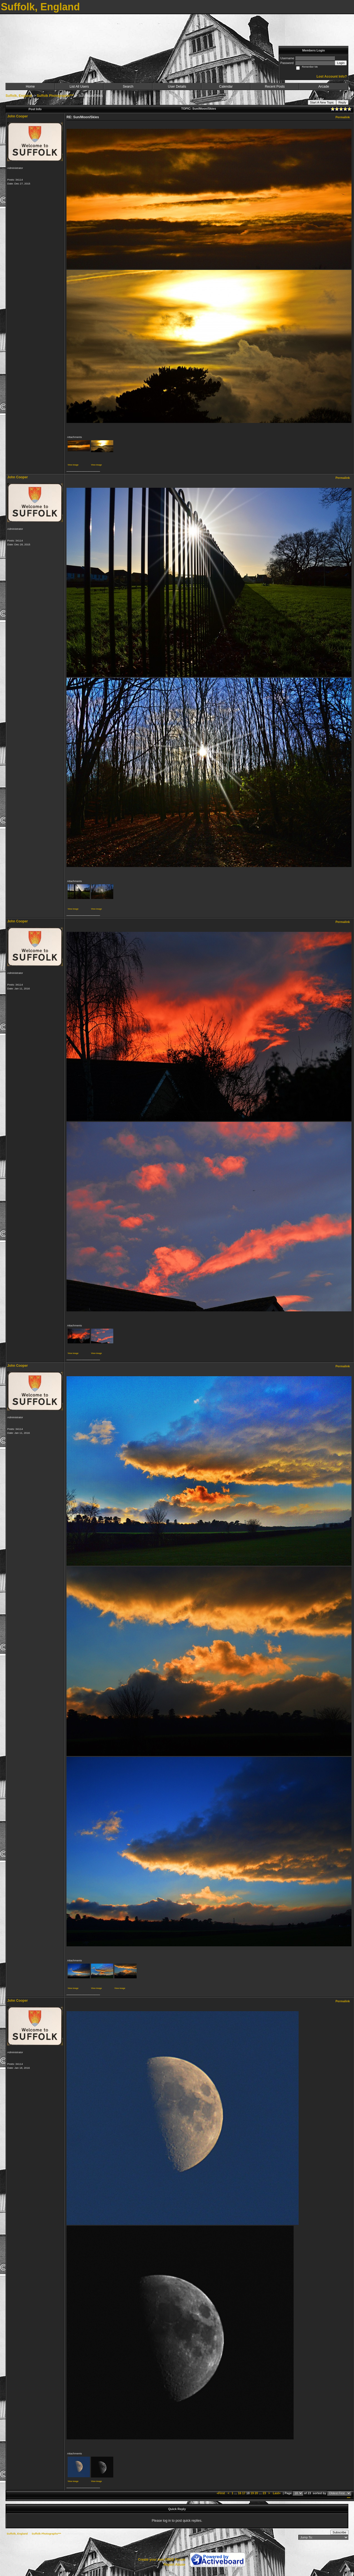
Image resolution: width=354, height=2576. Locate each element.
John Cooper (17, 116)
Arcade (323, 86)
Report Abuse (174, 2565)
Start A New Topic (322, 102)
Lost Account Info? (331, 76)
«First (221, 2493)
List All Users (79, 86)
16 (239, 2493)
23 (264, 2493)
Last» (277, 2493)
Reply (342, 102)
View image (73, 465)
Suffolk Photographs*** (55, 96)
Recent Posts (275, 86)
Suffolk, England (19, 96)
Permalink (342, 117)
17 (243, 2493)
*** (348, 2498)
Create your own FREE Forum (161, 2560)
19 (252, 2493)
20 (256, 2493)
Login (341, 63)
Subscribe (339, 2532)
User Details (177, 86)
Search (128, 86)
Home (30, 86)
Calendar (226, 86)
